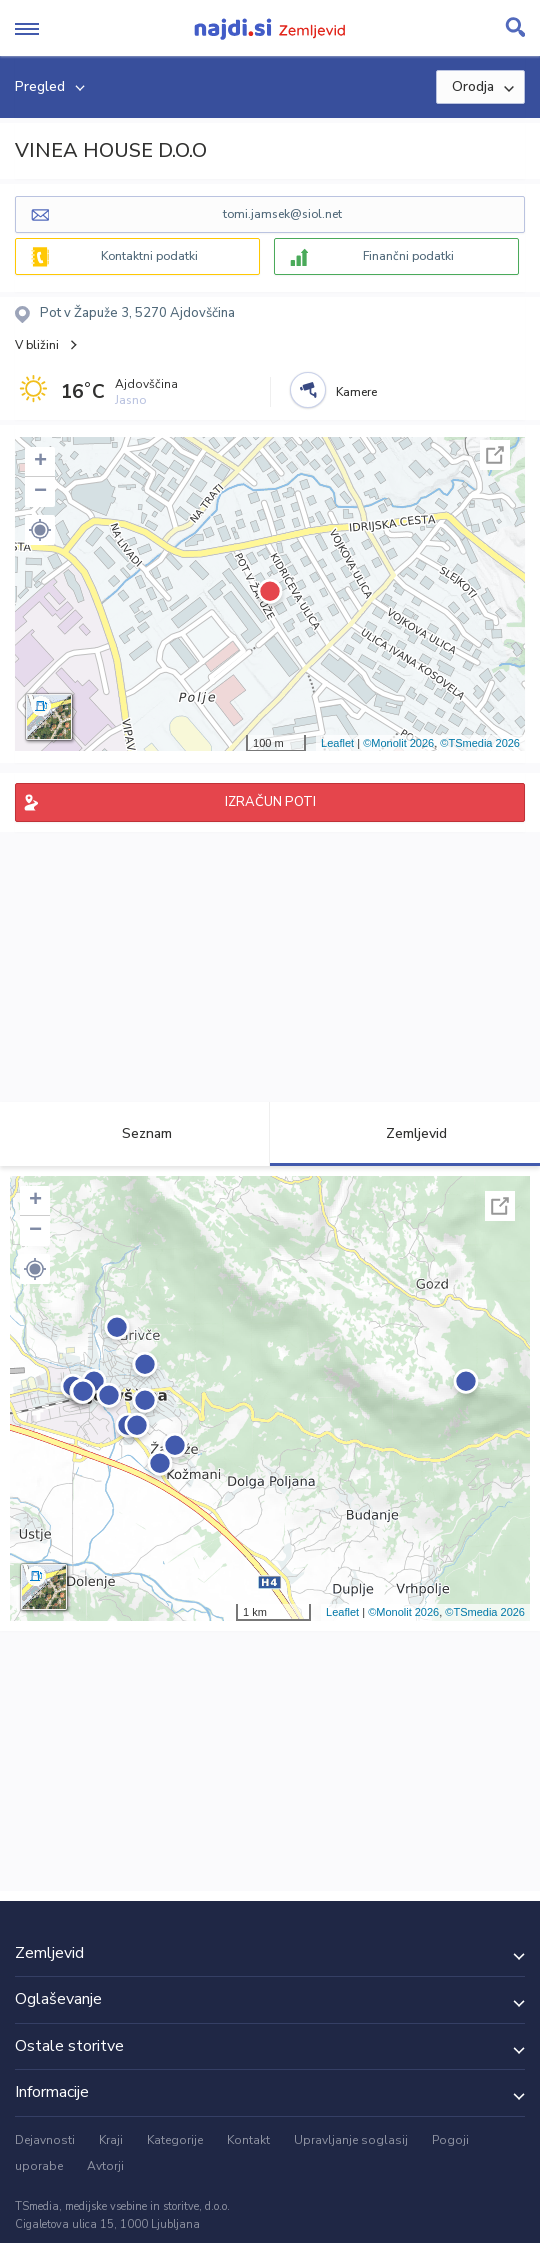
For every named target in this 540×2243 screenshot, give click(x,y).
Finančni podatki (408, 256)
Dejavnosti (45, 2140)
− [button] (40, 492)
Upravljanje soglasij (351, 2140)
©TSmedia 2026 (480, 743)
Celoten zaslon (495, 455)
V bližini (37, 345)
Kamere (356, 392)
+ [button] (40, 462)
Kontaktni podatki (149, 256)
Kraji (111, 2140)
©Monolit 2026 (398, 743)
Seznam (135, 1133)
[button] (40, 530)
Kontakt (248, 2140)
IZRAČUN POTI (270, 802)
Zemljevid (405, 1133)
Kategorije (175, 2140)
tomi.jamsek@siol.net (282, 214)
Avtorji (105, 2166)
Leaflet (337, 743)
